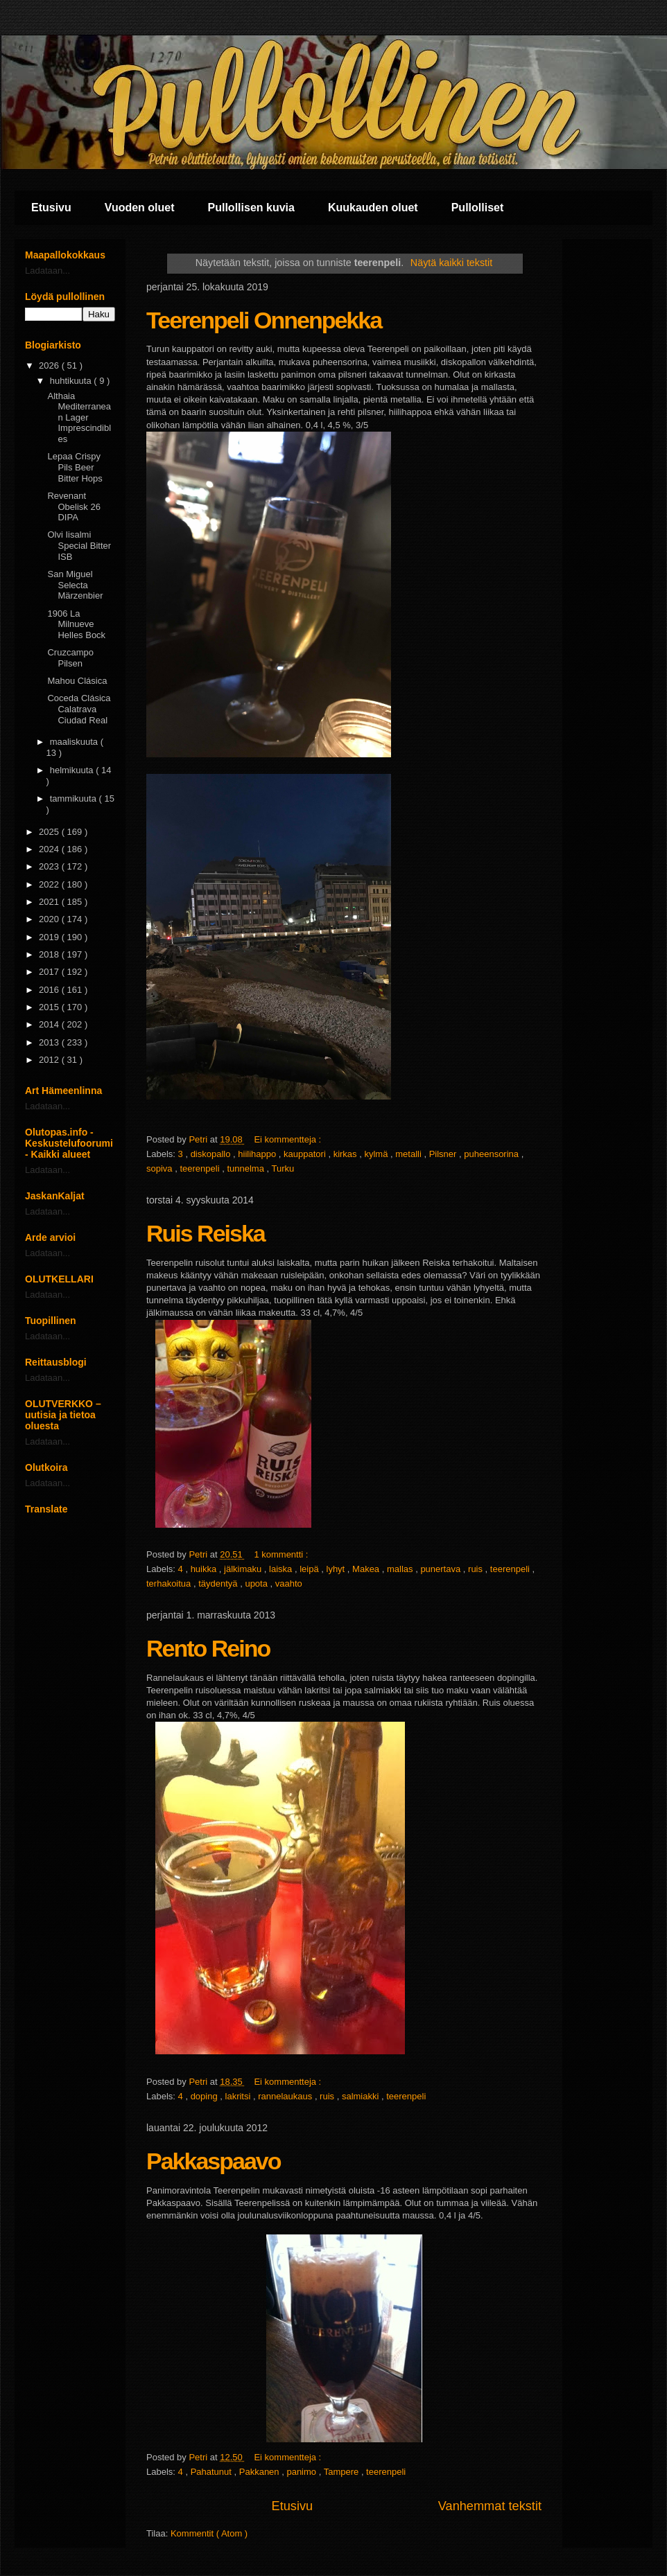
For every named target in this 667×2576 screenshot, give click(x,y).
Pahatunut (212, 2472)
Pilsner (444, 1154)
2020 (50, 919)
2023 (50, 866)
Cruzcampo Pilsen (70, 658)
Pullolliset (477, 207)
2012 (50, 1060)
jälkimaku (244, 1569)
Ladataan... (47, 270)
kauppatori (306, 1154)
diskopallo (212, 1154)
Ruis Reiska (205, 1233)
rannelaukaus (286, 2096)
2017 (50, 972)
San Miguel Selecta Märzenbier (75, 585)
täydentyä (219, 1583)
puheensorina (492, 1154)
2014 (50, 1024)
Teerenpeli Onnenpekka (263, 320)
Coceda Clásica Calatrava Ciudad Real (78, 709)
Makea (367, 1569)
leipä (310, 1569)
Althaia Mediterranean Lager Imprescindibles (79, 417)
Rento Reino (208, 1648)
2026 (50, 365)
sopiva (160, 1168)
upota (257, 1583)
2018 (50, 954)
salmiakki (361, 2096)
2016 (50, 990)
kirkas (347, 1154)
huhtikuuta (72, 381)
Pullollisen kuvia (251, 207)
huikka (205, 1569)
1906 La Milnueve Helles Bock (76, 624)
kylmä (377, 1154)
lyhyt (337, 1569)
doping (205, 2096)
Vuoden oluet (140, 207)
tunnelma (246, 1168)
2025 (50, 832)
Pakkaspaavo (213, 2161)
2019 (50, 937)
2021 (50, 902)
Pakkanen (260, 2472)
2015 (50, 1007)
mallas (401, 1569)
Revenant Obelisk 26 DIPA (73, 506)
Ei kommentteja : (288, 1139)
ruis (476, 1569)
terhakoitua (169, 1583)
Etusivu (51, 207)
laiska (282, 1569)
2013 (50, 1042)
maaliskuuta (75, 741)
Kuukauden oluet (373, 207)
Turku (282, 1168)
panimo (302, 2472)
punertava (441, 1569)
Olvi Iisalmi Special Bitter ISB (79, 545)
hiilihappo (258, 1154)
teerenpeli (201, 1168)
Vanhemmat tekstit (490, 2506)
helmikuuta (73, 770)
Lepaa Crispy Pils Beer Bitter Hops (74, 467)
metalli (409, 1154)
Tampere (342, 2472)
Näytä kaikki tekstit (451, 262)
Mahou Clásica (77, 681)
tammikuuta (74, 798)
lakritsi (239, 2096)
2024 (50, 849)
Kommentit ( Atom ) (209, 2533)
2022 (50, 884)
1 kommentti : (282, 1554)
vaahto (288, 1583)
